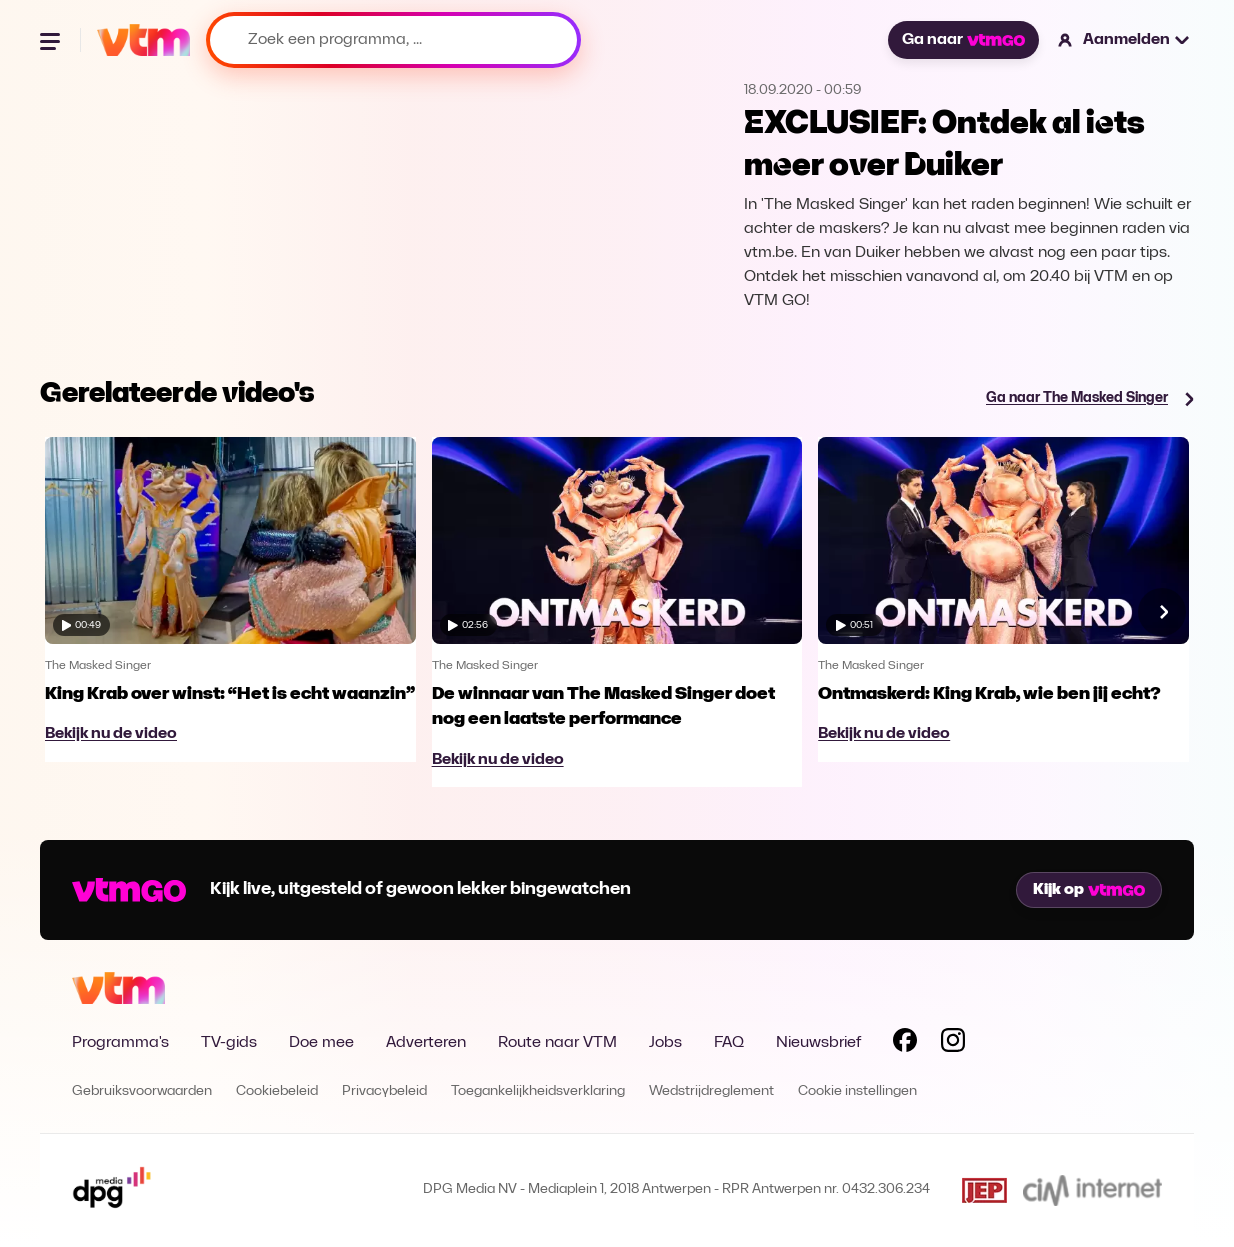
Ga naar (963, 40)
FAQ (729, 1043)
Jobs (665, 1043)
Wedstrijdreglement (711, 1091)
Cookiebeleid (277, 1091)
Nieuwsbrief (818, 1043)
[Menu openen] (52, 40)
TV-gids (229, 1043)
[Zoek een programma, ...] (393, 40)
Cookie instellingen (857, 1091)
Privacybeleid (384, 1091)
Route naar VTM (557, 1043)
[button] (1124, 40)
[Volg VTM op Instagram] (953, 1044)
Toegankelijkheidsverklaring (538, 1091)
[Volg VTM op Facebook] (905, 1044)
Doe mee (321, 1043)
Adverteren (426, 1043)
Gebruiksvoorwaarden (142, 1091)
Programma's (120, 1043)
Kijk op (1089, 890)
